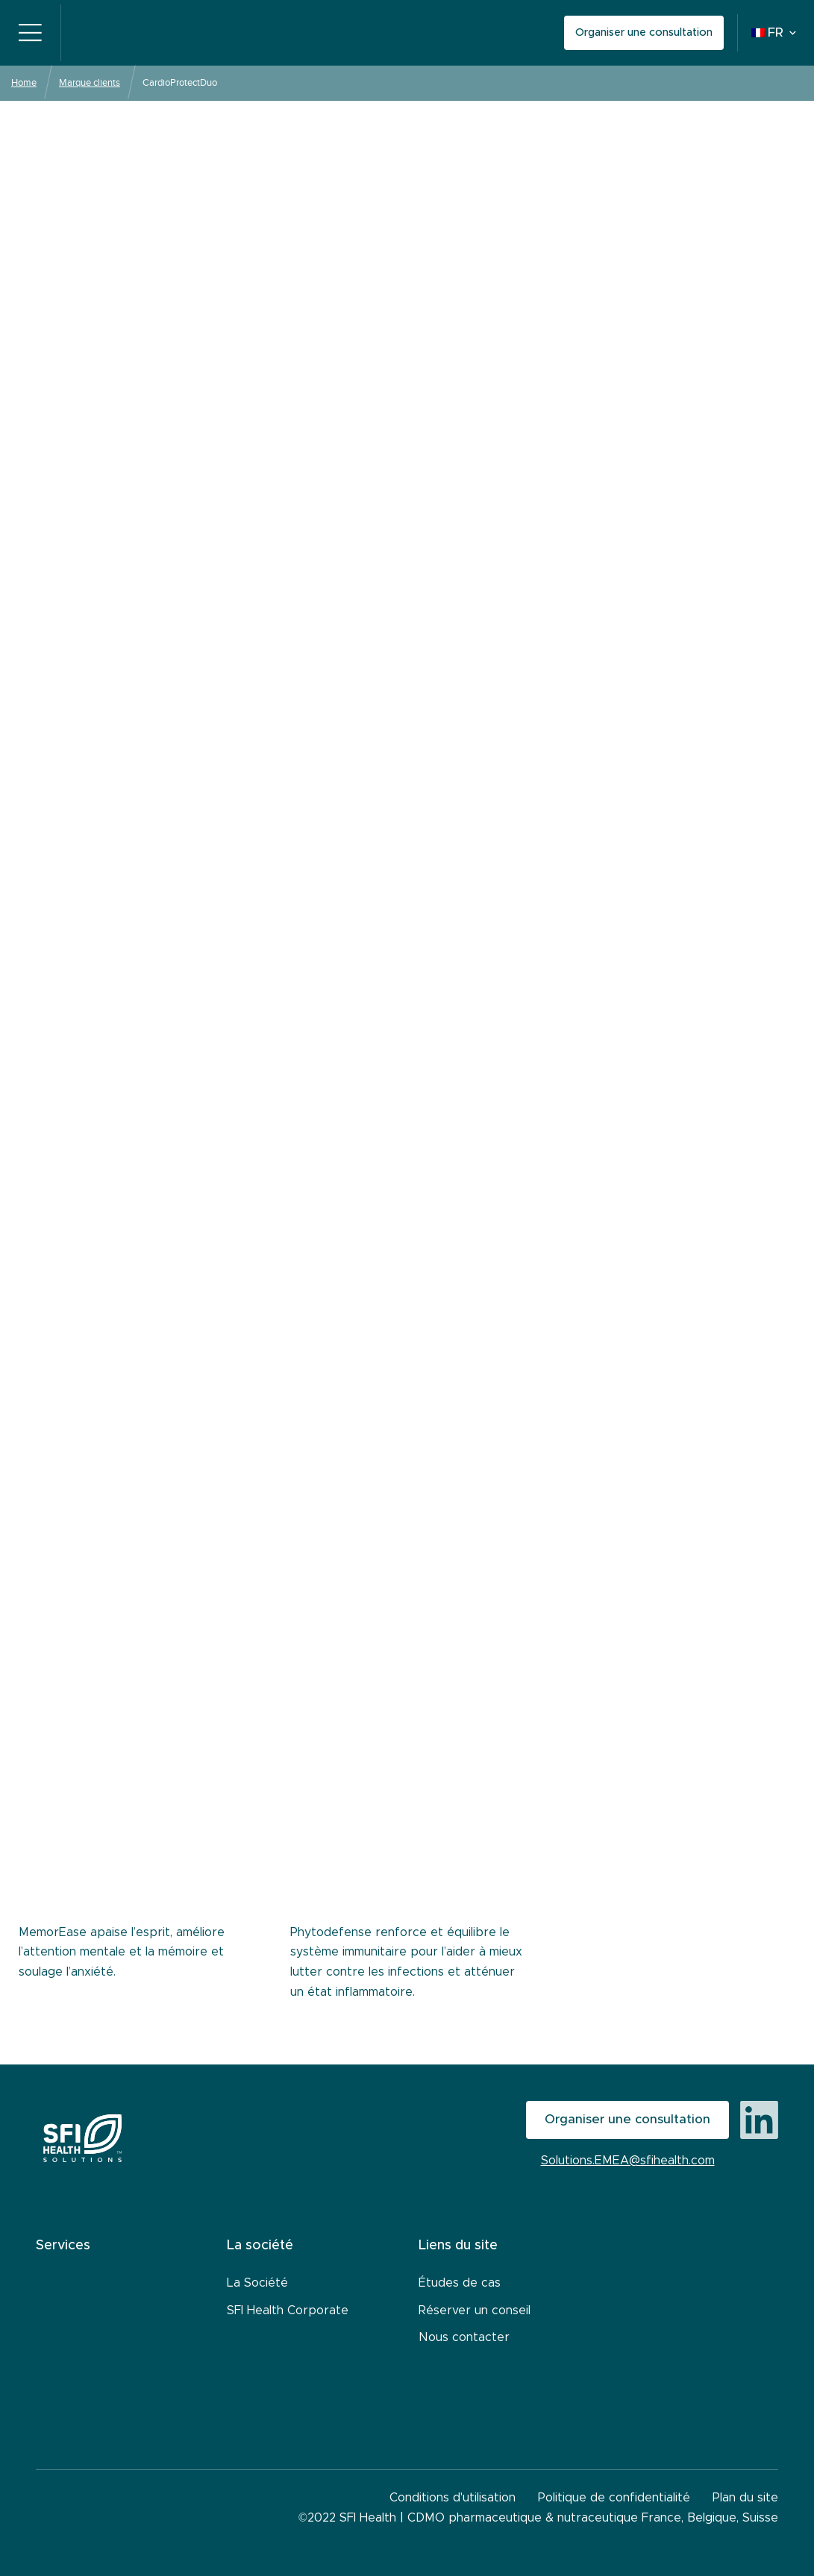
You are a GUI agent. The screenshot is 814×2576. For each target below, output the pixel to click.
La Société (257, 2283)
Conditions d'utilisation (452, 2498)
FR (767, 33)
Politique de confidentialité (614, 2498)
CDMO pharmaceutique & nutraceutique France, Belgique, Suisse (592, 2518)
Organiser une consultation (644, 32)
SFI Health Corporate (287, 2310)
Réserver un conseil (474, 2310)
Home (24, 82)
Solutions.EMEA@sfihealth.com (628, 2161)
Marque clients (89, 82)
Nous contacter (464, 2337)
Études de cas (460, 2283)
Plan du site (745, 2498)
